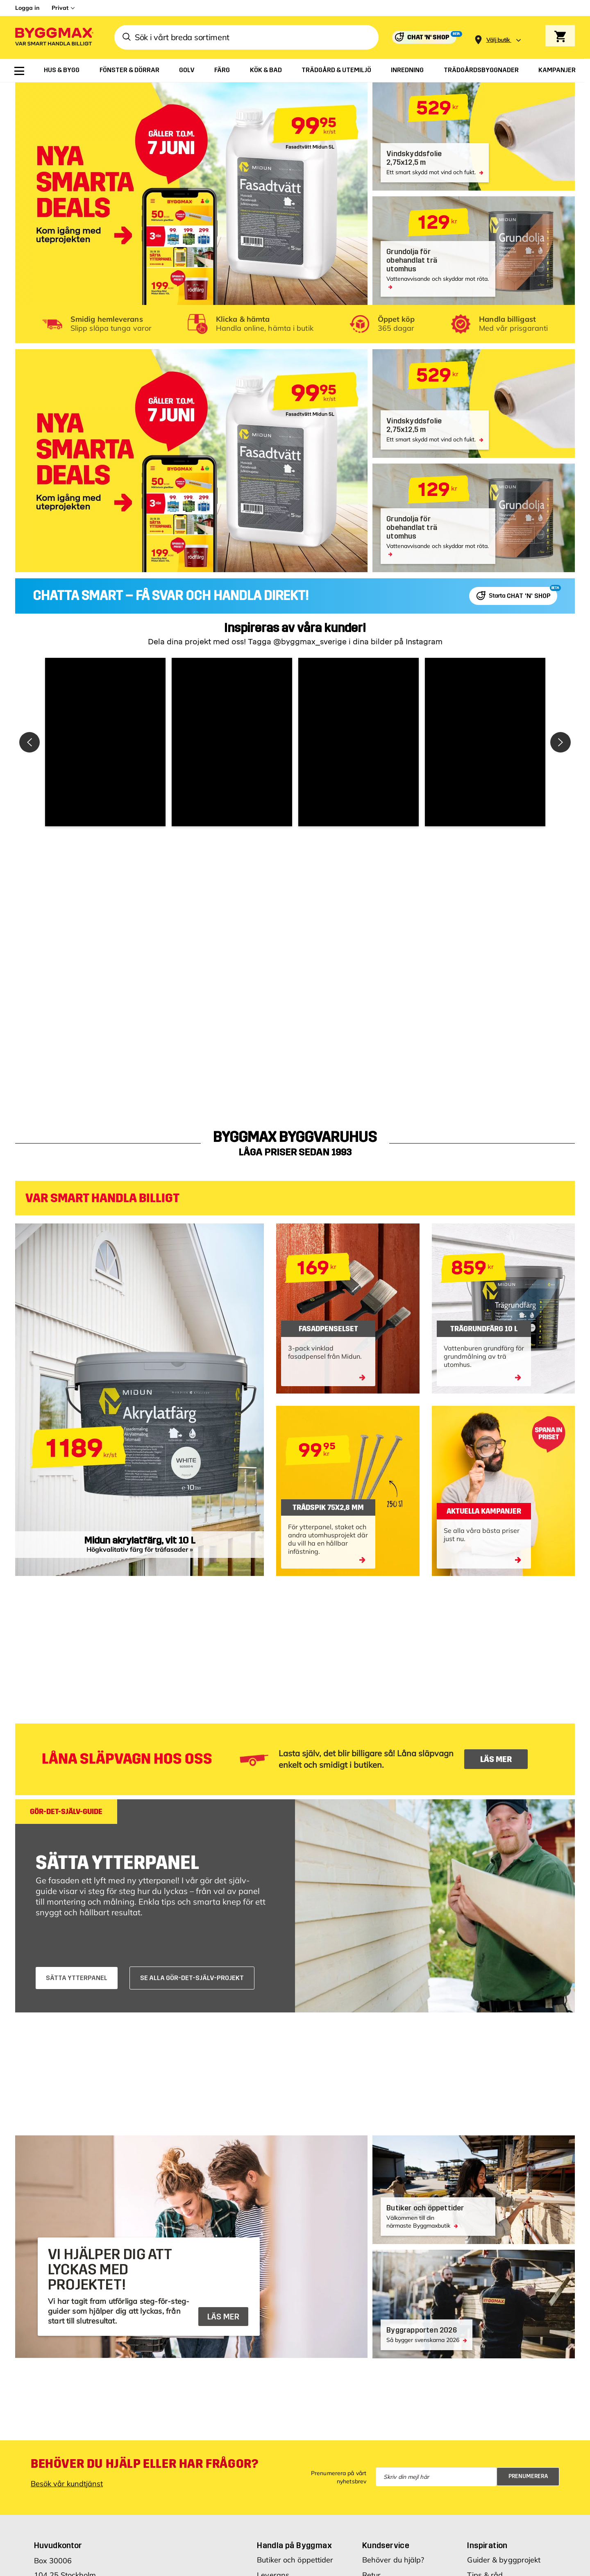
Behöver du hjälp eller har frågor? (144, 2463)
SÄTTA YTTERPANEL (76, 1978)
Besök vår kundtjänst (67, 2483)
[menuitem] (19, 71)
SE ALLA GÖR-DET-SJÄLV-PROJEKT (192, 1978)
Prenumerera (528, 2476)
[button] (105, 742)
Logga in (27, 7)
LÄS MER (496, 1759)
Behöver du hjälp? (393, 2560)
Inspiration (487, 2545)
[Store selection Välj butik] (498, 40)
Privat (60, 7)
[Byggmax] (53, 37)
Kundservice (385, 2545)
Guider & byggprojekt (503, 2560)
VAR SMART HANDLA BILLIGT (102, 1198)
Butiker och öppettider (295, 2560)
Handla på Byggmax (294, 2545)
